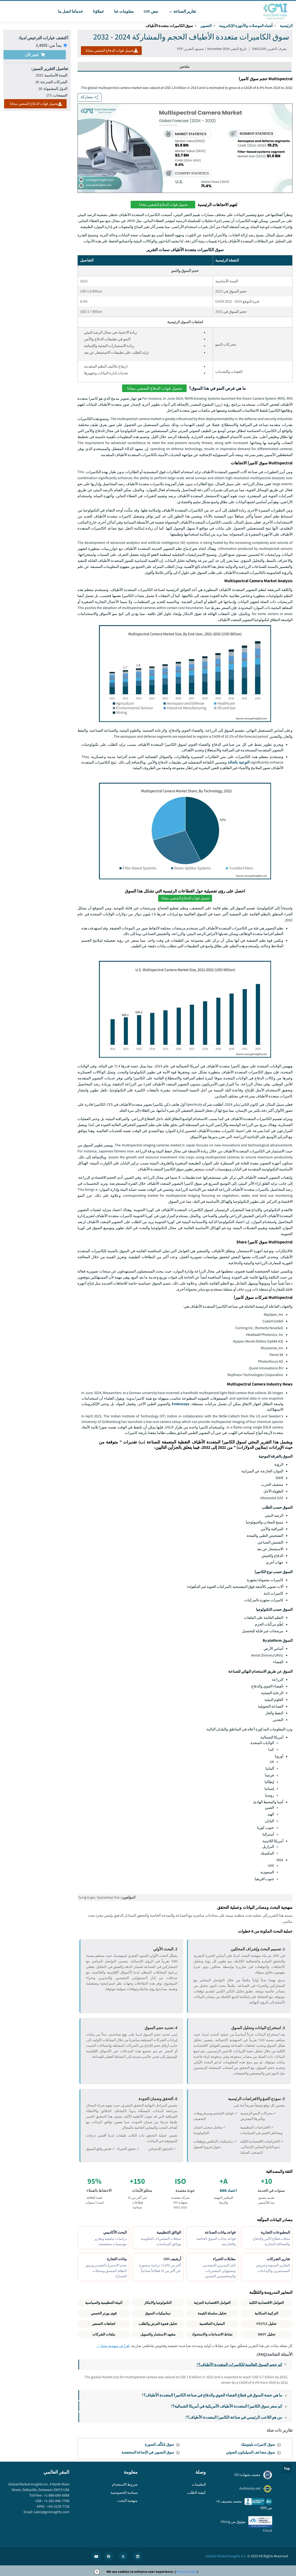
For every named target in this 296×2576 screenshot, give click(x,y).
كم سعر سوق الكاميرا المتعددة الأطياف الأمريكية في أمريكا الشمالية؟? (231, 2406)
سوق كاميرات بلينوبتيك (258, 2444)
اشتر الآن (35, 54)
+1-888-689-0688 (56, 2495)
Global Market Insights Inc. (226, 2556)
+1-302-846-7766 (56, 2500)
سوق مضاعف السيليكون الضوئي (250, 2452)
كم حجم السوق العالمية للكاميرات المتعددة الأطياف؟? (243, 2365)
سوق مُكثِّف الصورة (159, 2444)
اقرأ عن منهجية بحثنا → (112, 2345)
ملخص (184, 66)
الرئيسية (286, 25)
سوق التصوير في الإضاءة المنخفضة (147, 2452)
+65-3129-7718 (57, 2506)
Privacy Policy (186, 2571)
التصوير (206, 25)
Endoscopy (180, 1403)
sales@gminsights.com (51, 2511)
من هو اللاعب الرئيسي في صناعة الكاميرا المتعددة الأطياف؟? (238, 2417)
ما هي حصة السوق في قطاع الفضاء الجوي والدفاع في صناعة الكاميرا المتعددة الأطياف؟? (216, 2395)
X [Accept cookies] (97, 2571)
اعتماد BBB (228, 2190)
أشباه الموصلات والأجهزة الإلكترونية (245, 25)
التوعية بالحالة (238, 762)
